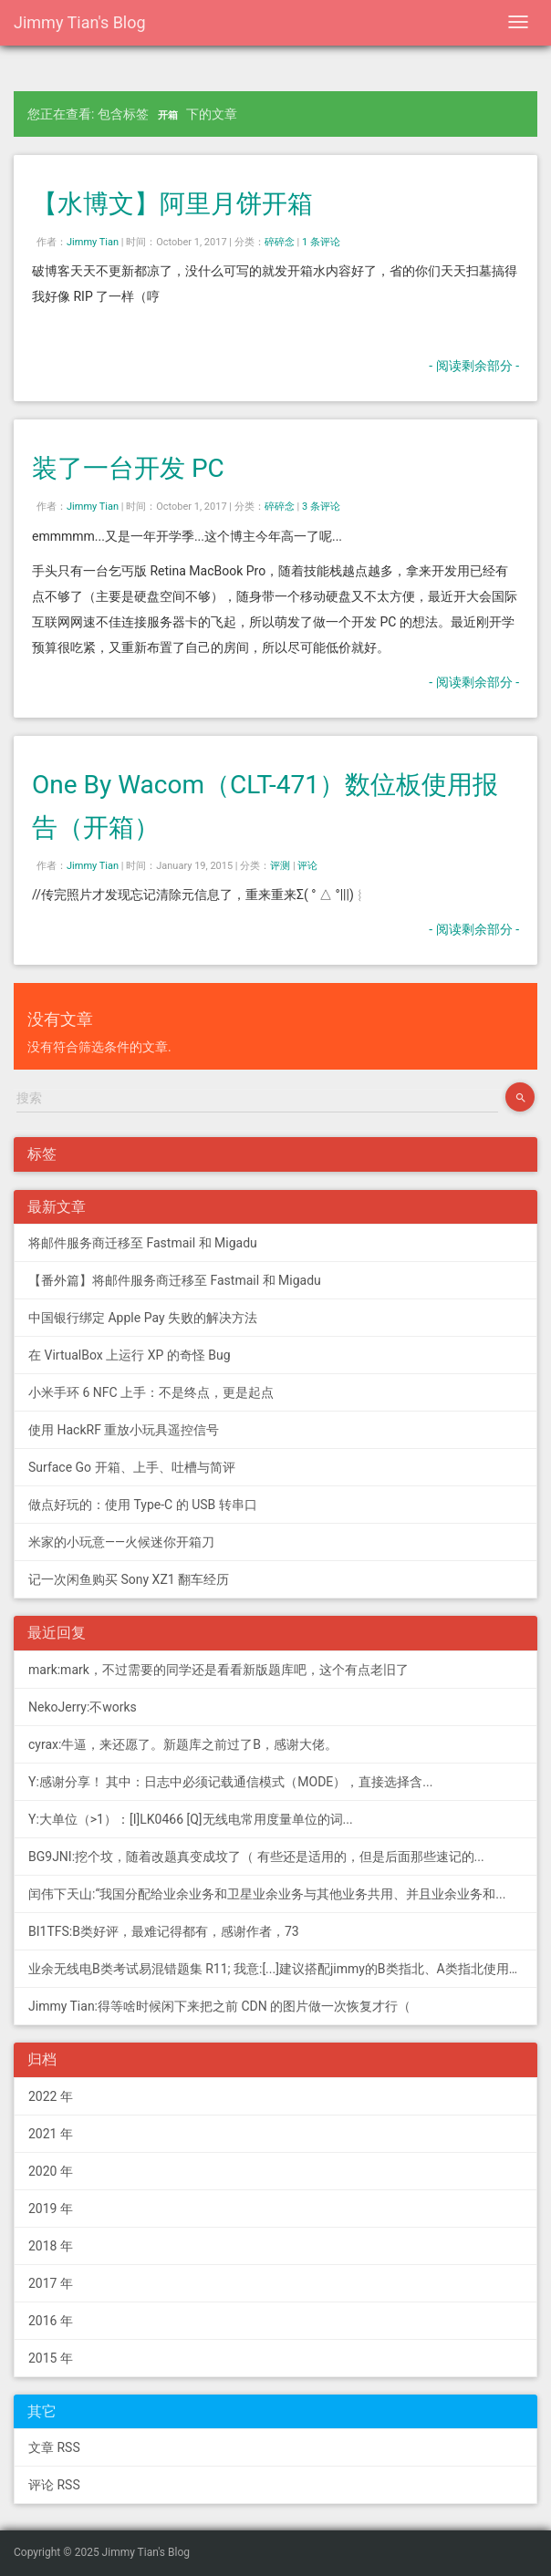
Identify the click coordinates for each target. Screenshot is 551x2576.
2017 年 (50, 2283)
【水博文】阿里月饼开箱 (172, 204)
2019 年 (50, 2208)
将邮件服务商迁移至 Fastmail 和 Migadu (142, 1243)
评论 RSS (54, 2485)
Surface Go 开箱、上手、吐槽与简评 (131, 1467)
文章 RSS (54, 2447)
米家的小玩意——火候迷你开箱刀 (121, 1542)
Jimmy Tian (93, 242)
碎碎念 (280, 242)
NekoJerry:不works (82, 1707)
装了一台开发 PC (128, 468)
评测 (280, 866)
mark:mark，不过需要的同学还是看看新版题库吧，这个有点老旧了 (218, 1669)
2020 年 (50, 2171)
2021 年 (50, 2133)
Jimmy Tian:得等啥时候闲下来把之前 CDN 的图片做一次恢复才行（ (219, 2006)
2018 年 (50, 2246)
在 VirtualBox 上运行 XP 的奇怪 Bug (129, 1355)
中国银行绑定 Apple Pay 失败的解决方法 (142, 1317)
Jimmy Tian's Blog (80, 22)
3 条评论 (321, 506)
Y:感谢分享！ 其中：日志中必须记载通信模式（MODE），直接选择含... (230, 1781)
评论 (307, 866)
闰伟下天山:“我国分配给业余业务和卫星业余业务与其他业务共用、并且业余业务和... (266, 1894)
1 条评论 (321, 242)
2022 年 (50, 2096)
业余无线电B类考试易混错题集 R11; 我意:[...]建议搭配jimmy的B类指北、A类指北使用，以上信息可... (282, 1968)
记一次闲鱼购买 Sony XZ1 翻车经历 (128, 1579)
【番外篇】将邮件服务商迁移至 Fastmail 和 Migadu (174, 1280)
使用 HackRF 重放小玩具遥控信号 (123, 1429)
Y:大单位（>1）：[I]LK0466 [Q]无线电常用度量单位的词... (190, 1819)
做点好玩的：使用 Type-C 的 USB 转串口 (142, 1504)
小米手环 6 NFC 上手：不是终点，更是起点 (151, 1392)
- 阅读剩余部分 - (474, 365)
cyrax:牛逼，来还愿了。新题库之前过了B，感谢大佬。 (183, 1744)
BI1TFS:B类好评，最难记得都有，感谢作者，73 (163, 1931)
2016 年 (50, 2320)
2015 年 (50, 2358)
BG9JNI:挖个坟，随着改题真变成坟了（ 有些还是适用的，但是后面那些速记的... (256, 1856)
